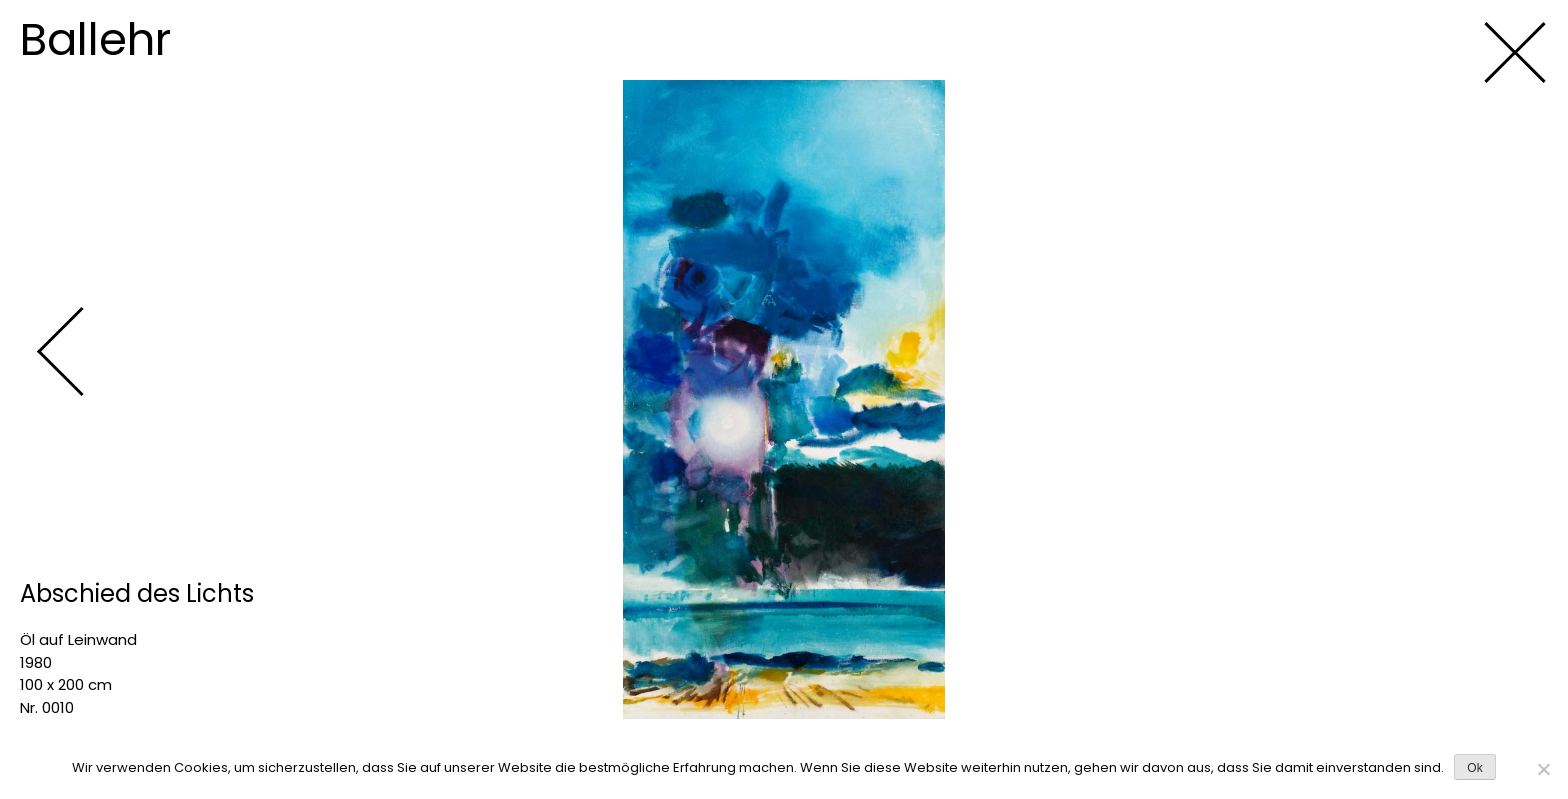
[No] (1543, 769)
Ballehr (95, 39)
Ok (1474, 768)
